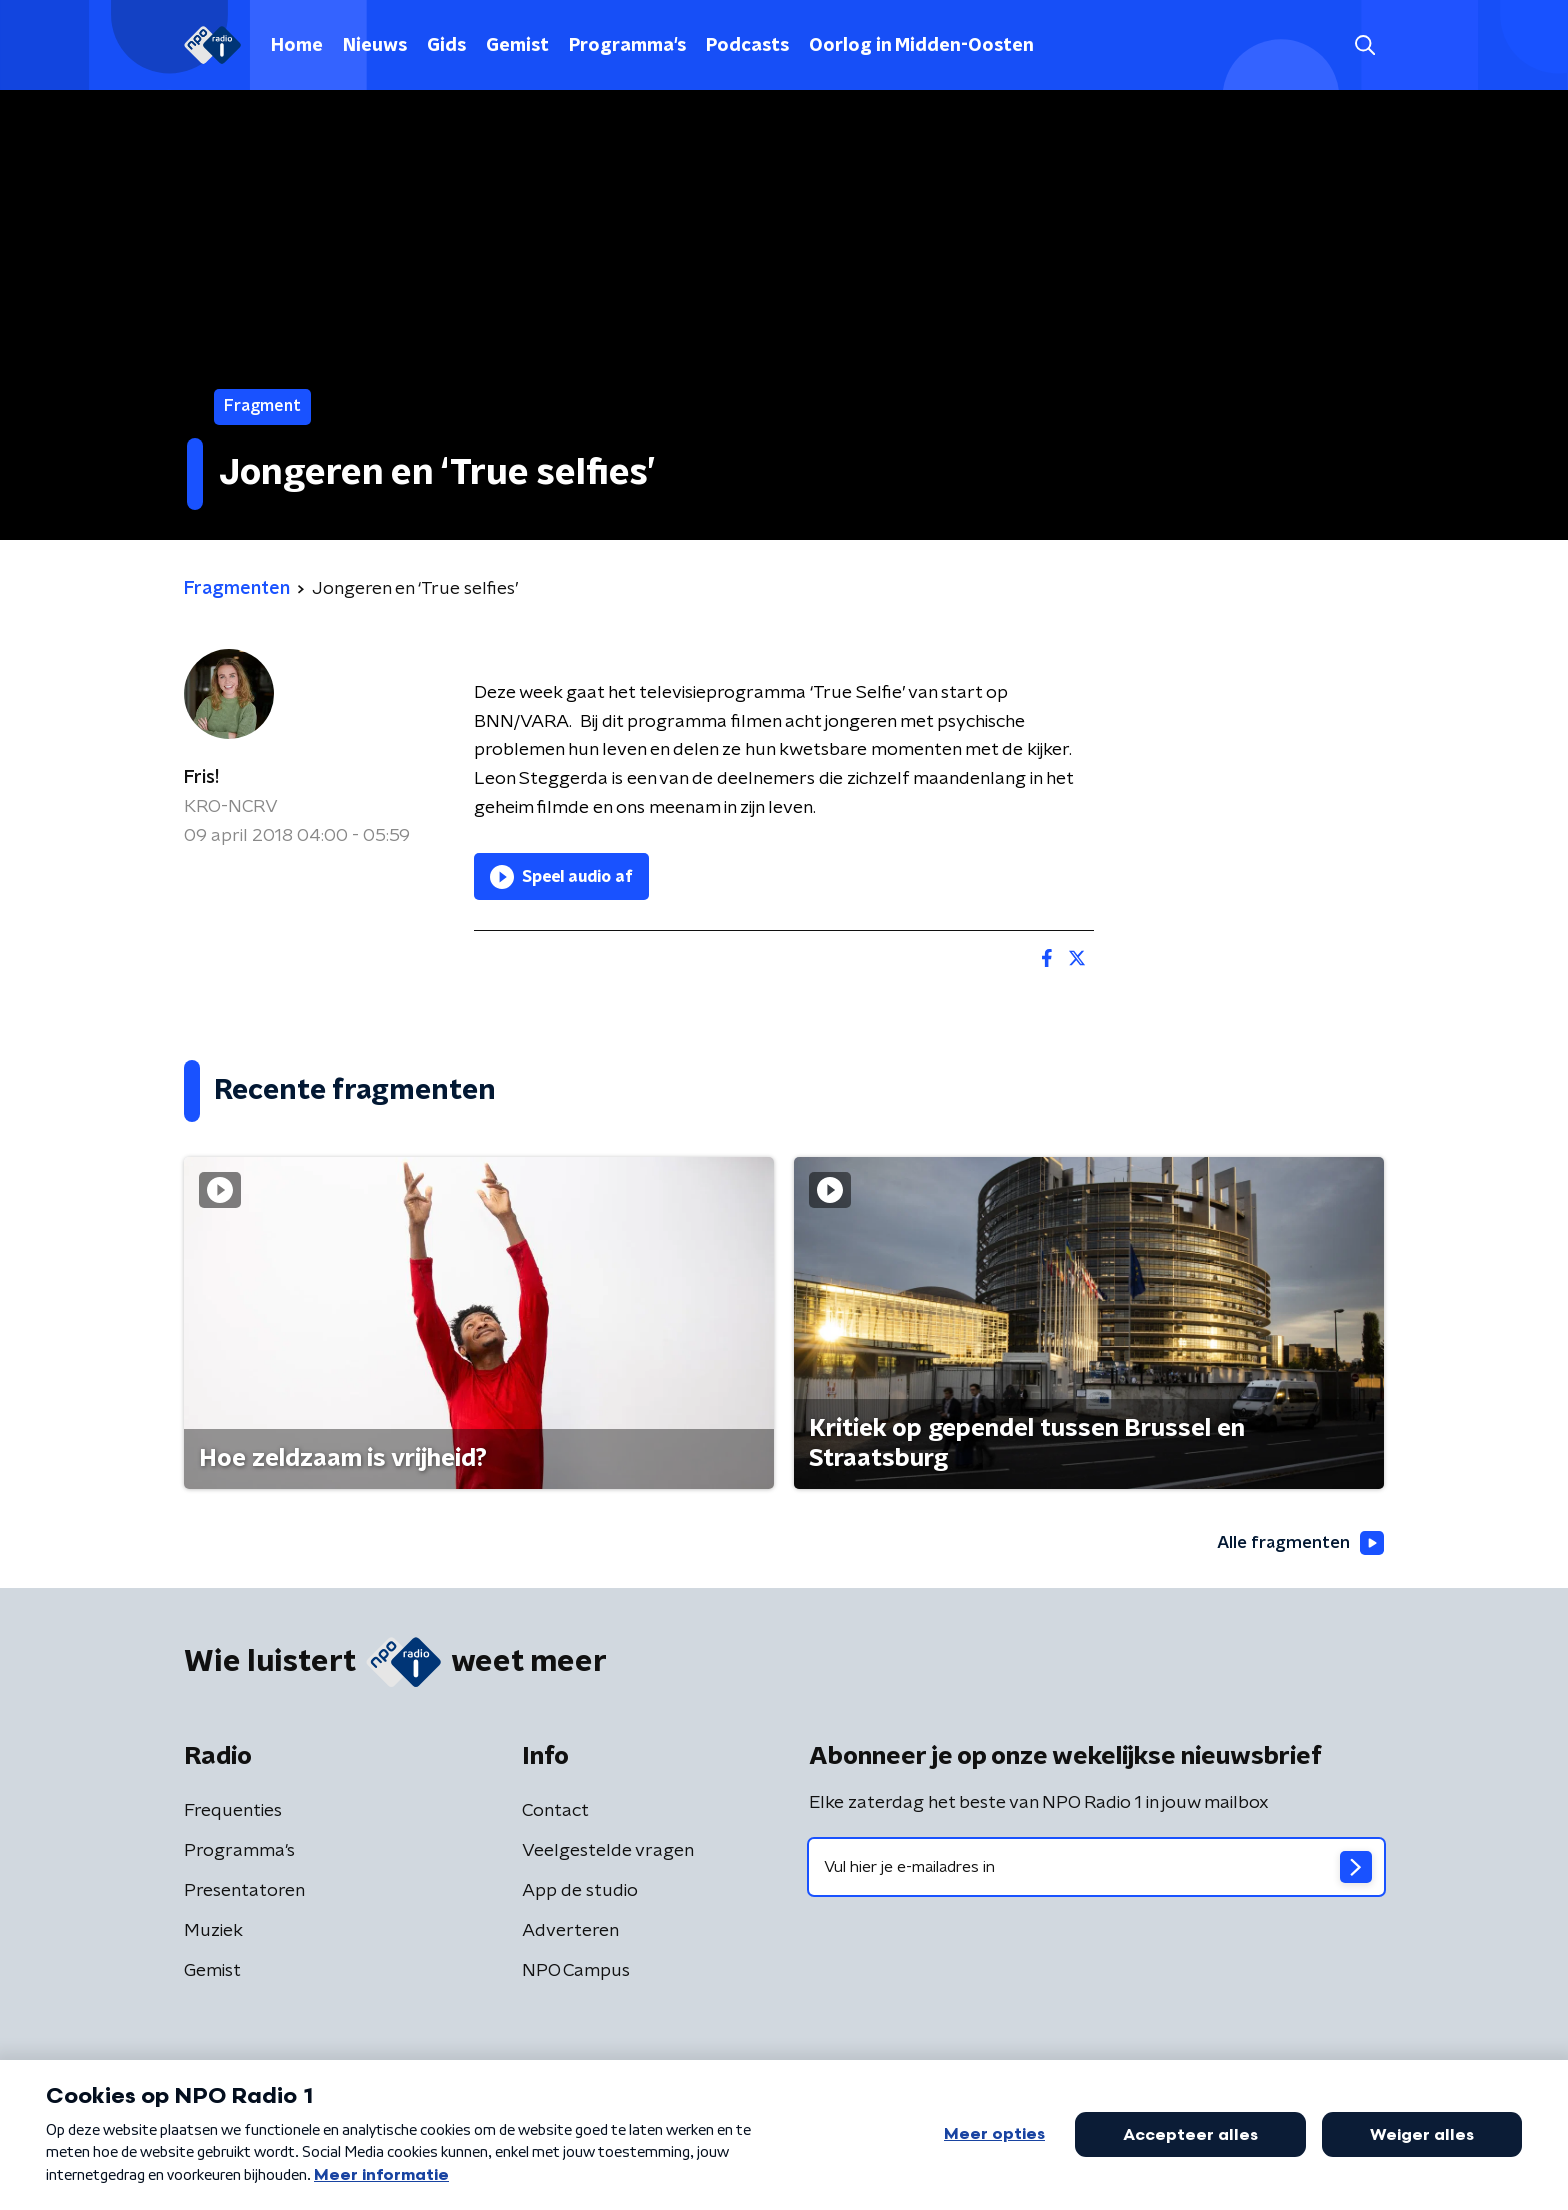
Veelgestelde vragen (608, 1852)
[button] (1364, 45)
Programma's (627, 46)
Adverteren (570, 1932)
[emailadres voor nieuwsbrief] (1096, 1868)
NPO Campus (576, 1972)
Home (297, 46)
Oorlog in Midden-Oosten (921, 46)
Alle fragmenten (1297, 1543)
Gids (446, 46)
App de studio (580, 1892)
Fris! (201, 778)
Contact (555, 1812)
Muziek (213, 1932)
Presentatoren (244, 1892)
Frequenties (233, 1812)
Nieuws (375, 46)
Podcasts (747, 46)
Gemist (517, 46)
